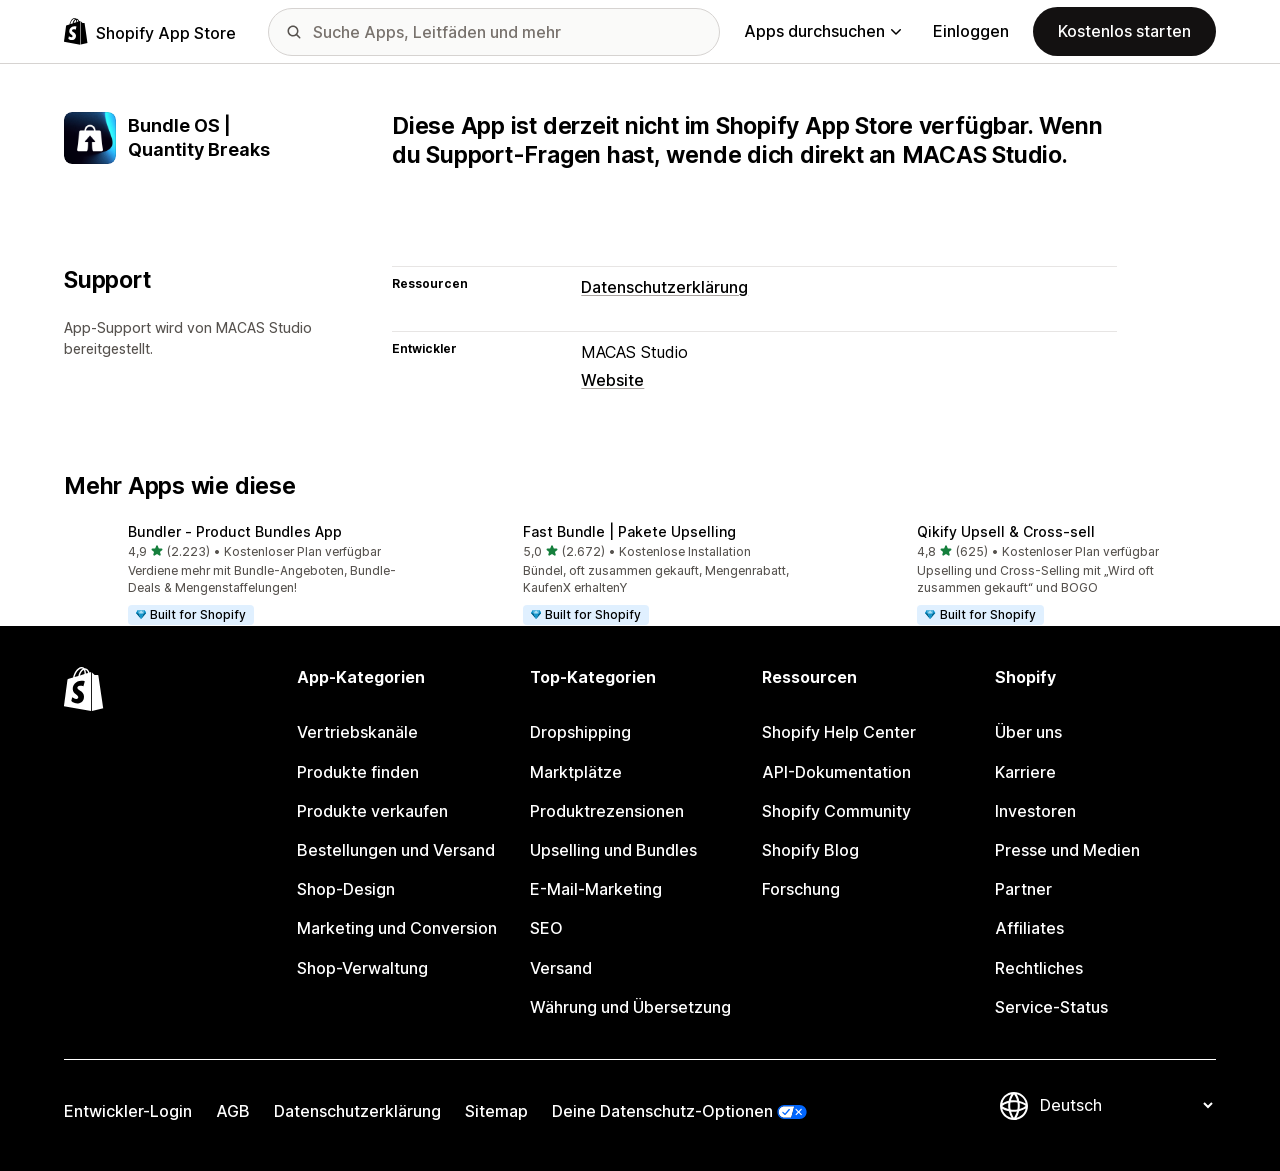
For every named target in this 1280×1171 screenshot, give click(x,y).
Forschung (801, 889)
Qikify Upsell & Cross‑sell (1006, 531)
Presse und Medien (1067, 850)
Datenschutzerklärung (664, 287)
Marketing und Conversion (397, 928)
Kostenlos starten (1124, 31)
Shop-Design (346, 889)
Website (612, 380)
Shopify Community (836, 811)
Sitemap (496, 1111)
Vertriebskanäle (357, 732)
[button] (245, 576)
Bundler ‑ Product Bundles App (235, 531)
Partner (1023, 889)
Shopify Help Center (839, 732)
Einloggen (971, 31)
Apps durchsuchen (822, 31)
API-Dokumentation (836, 772)
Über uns (1028, 732)
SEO (546, 928)
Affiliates (1029, 928)
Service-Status (1051, 1007)
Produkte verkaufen (372, 811)
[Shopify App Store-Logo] (150, 31)
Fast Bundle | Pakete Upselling (629, 531)
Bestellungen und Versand (396, 850)
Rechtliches (1039, 968)
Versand (561, 968)
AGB (233, 1111)
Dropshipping (580, 732)
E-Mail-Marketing (596, 889)
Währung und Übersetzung (630, 1007)
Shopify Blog (810, 850)
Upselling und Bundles (613, 850)
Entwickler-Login (128, 1111)
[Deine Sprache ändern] (1126, 1106)
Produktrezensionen (607, 811)
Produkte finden (358, 772)
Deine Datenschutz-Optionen (662, 1111)
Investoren (1035, 811)
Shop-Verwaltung (362, 968)
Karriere (1025, 772)
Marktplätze (576, 772)
